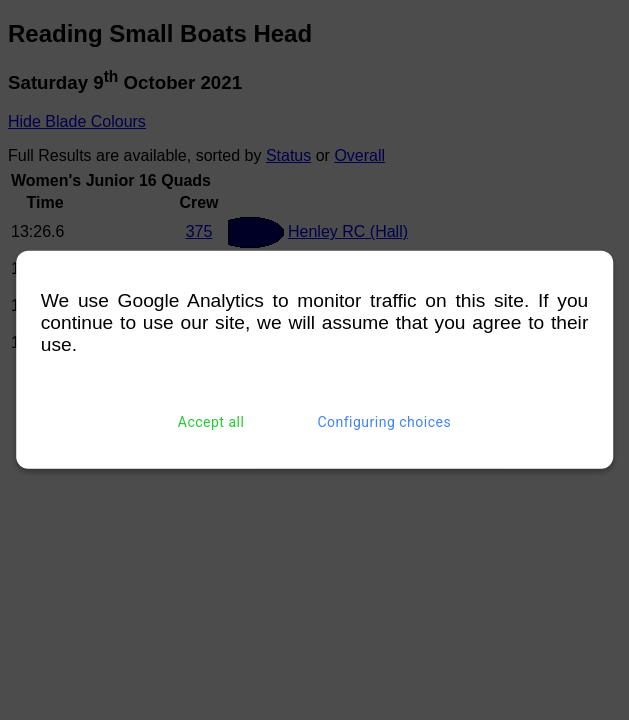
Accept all (211, 422)
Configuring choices (384, 422)
